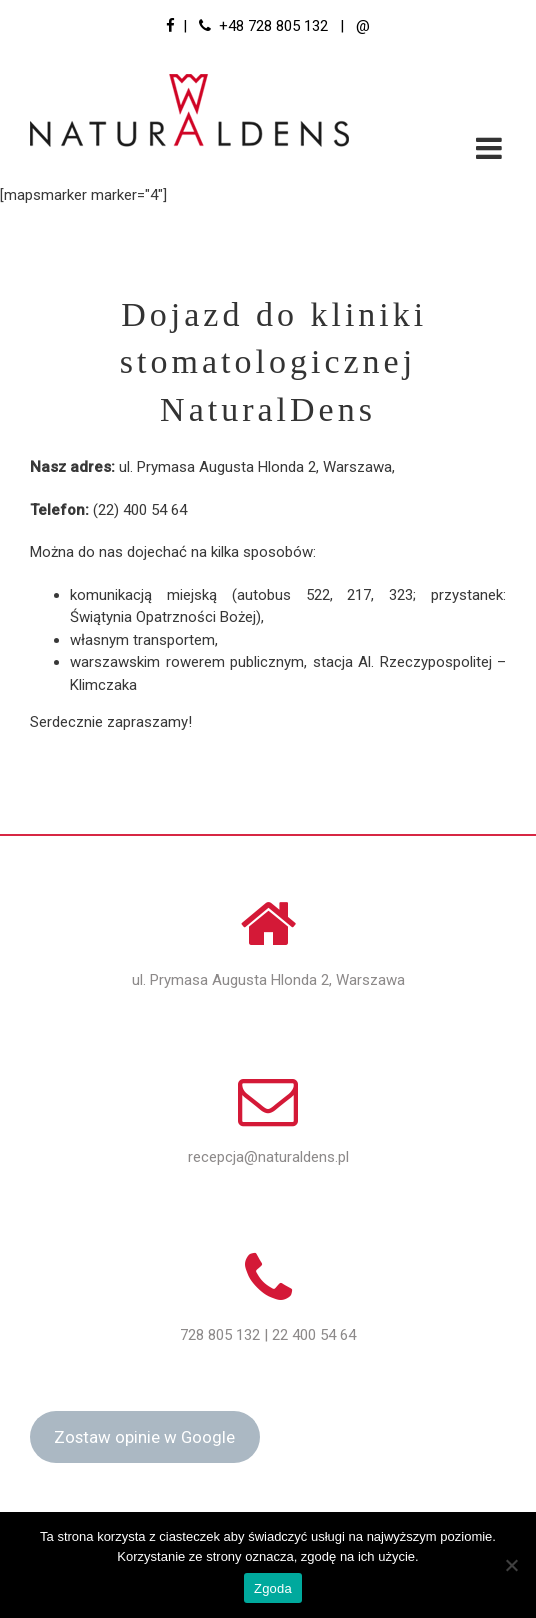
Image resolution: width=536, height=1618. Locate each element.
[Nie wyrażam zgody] (511, 1565)
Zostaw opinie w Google (144, 1437)
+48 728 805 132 (273, 26)
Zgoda (273, 1588)
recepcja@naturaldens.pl (268, 1157)
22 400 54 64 (314, 1335)
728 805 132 (220, 1335)
